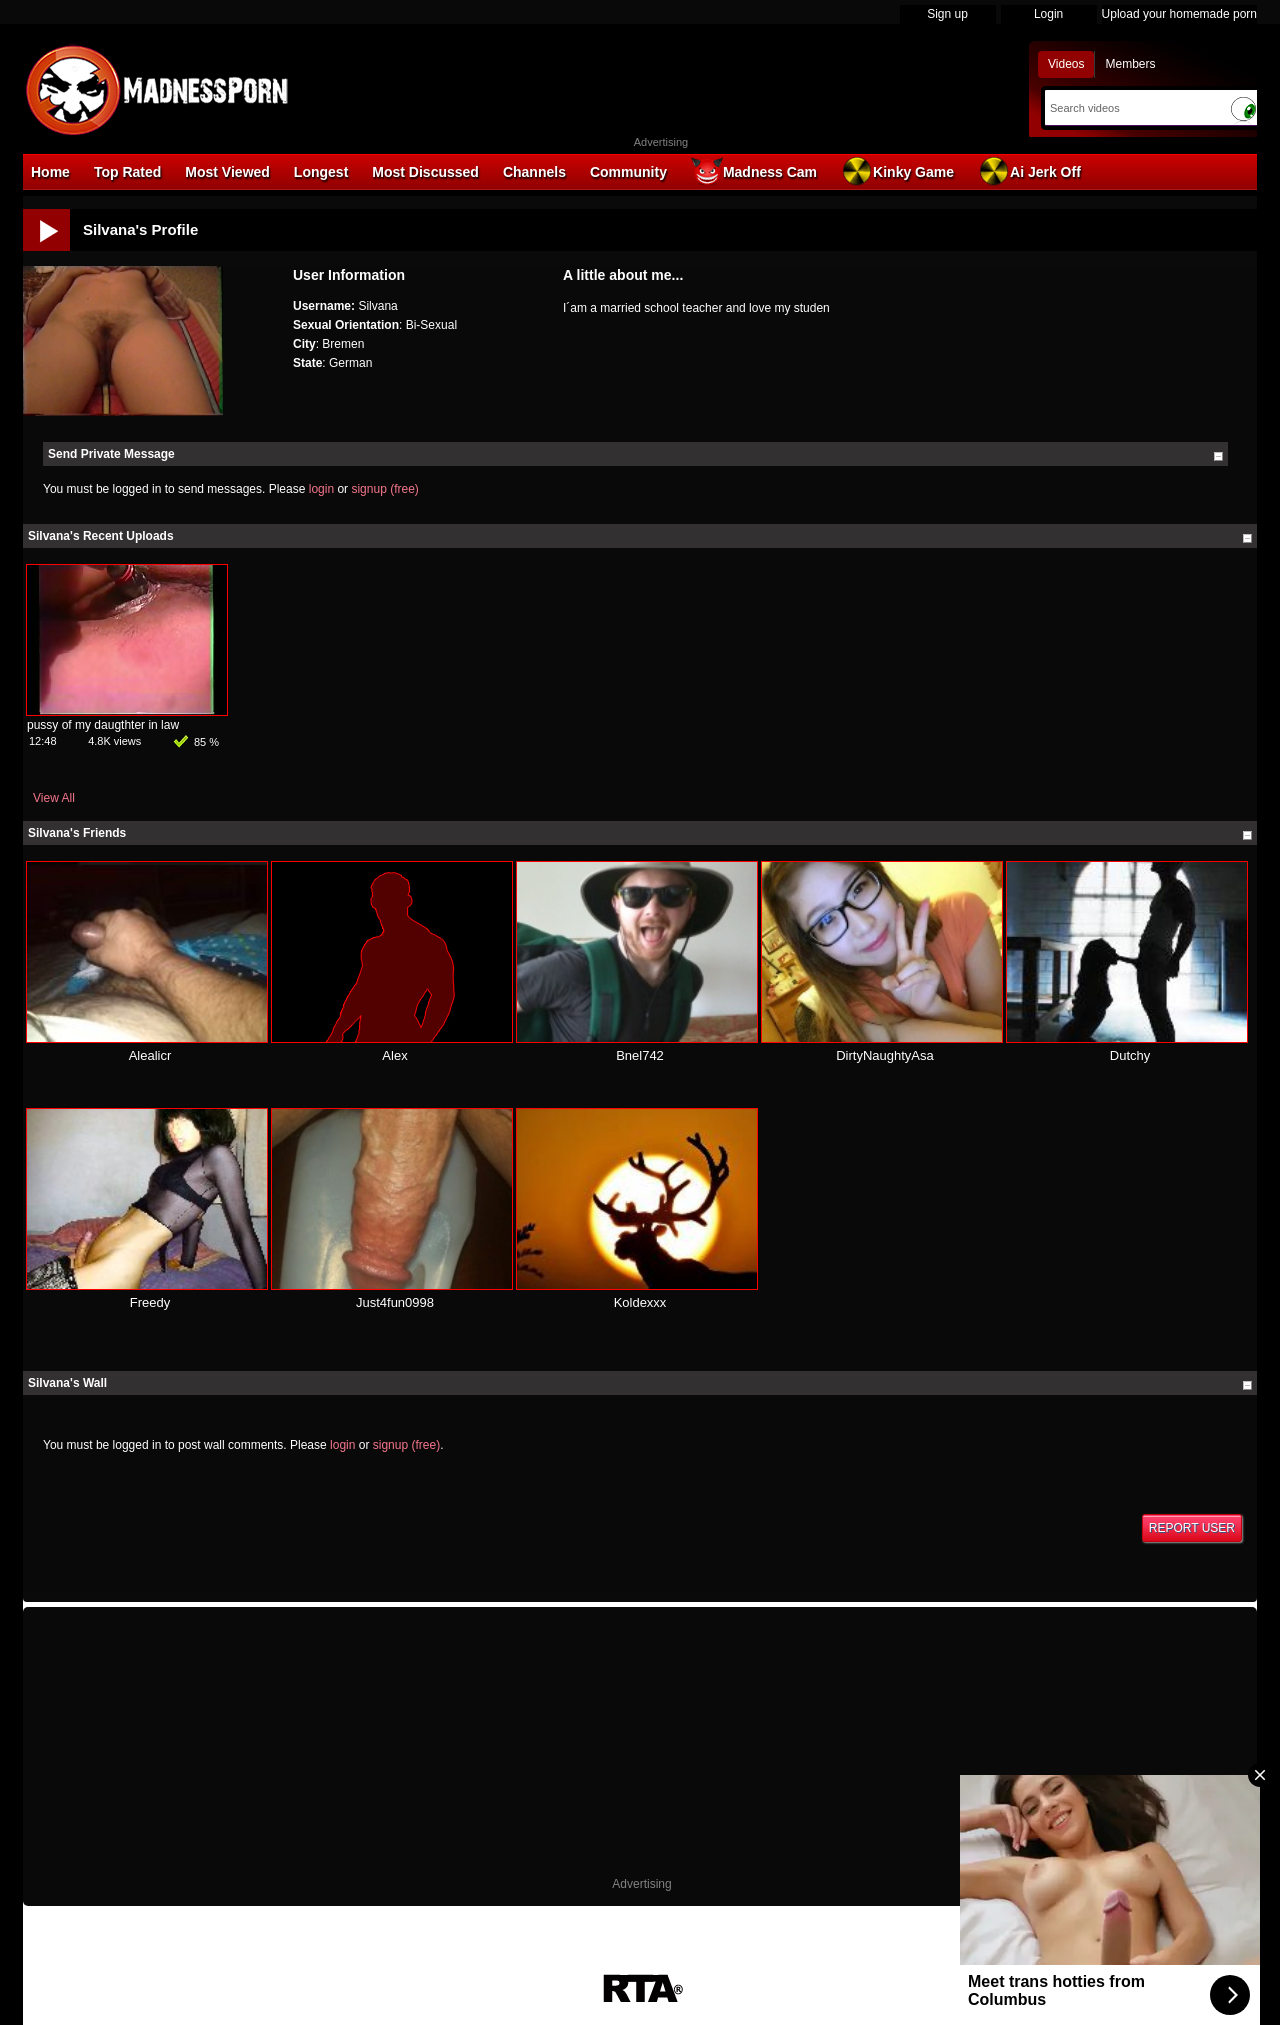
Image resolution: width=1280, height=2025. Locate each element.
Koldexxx (640, 1302)
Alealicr (150, 1055)
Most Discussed (425, 172)
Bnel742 (640, 1055)
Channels (534, 172)
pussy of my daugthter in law (103, 725)
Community (628, 172)
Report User (1192, 1528)
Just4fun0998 (395, 1302)
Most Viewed (227, 172)
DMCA (470, 1963)
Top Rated (127, 172)
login (321, 489)
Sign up (947, 14)
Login (1048, 14)
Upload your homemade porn (1179, 14)
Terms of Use (538, 1963)
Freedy (150, 1302)
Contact (806, 1963)
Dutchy (1130, 1055)
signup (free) (384, 489)
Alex (394, 1055)
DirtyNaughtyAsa (885, 1055)
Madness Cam (754, 171)
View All (54, 798)
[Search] (1132, 108)
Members (1130, 64)
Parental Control (728, 1963)
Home (50, 172)
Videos (1066, 64)
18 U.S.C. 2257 (629, 1963)
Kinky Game (897, 171)
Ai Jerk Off (1029, 171)
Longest (321, 172)
